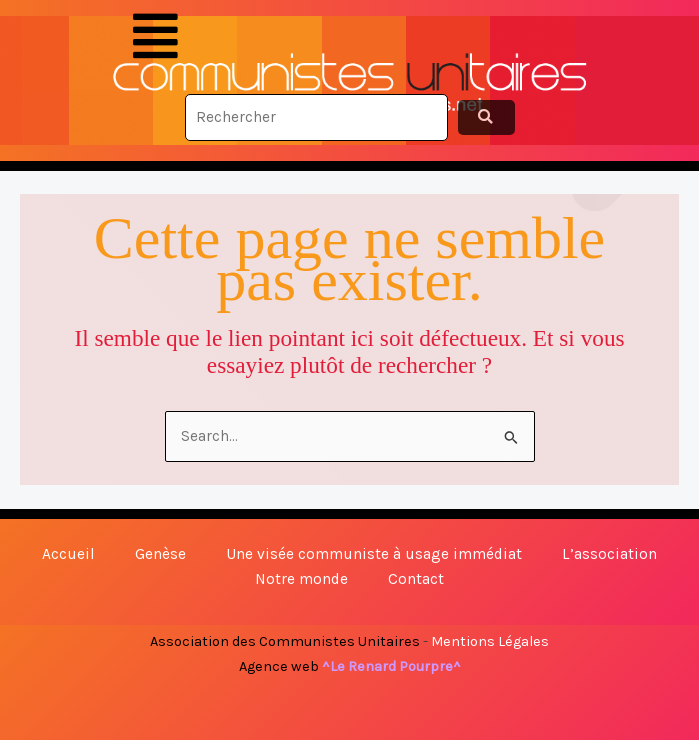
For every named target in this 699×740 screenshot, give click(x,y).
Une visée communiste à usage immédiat (374, 554)
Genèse (160, 554)
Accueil (68, 554)
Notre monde (301, 579)
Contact (416, 579)
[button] (155, 37)
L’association (609, 554)
